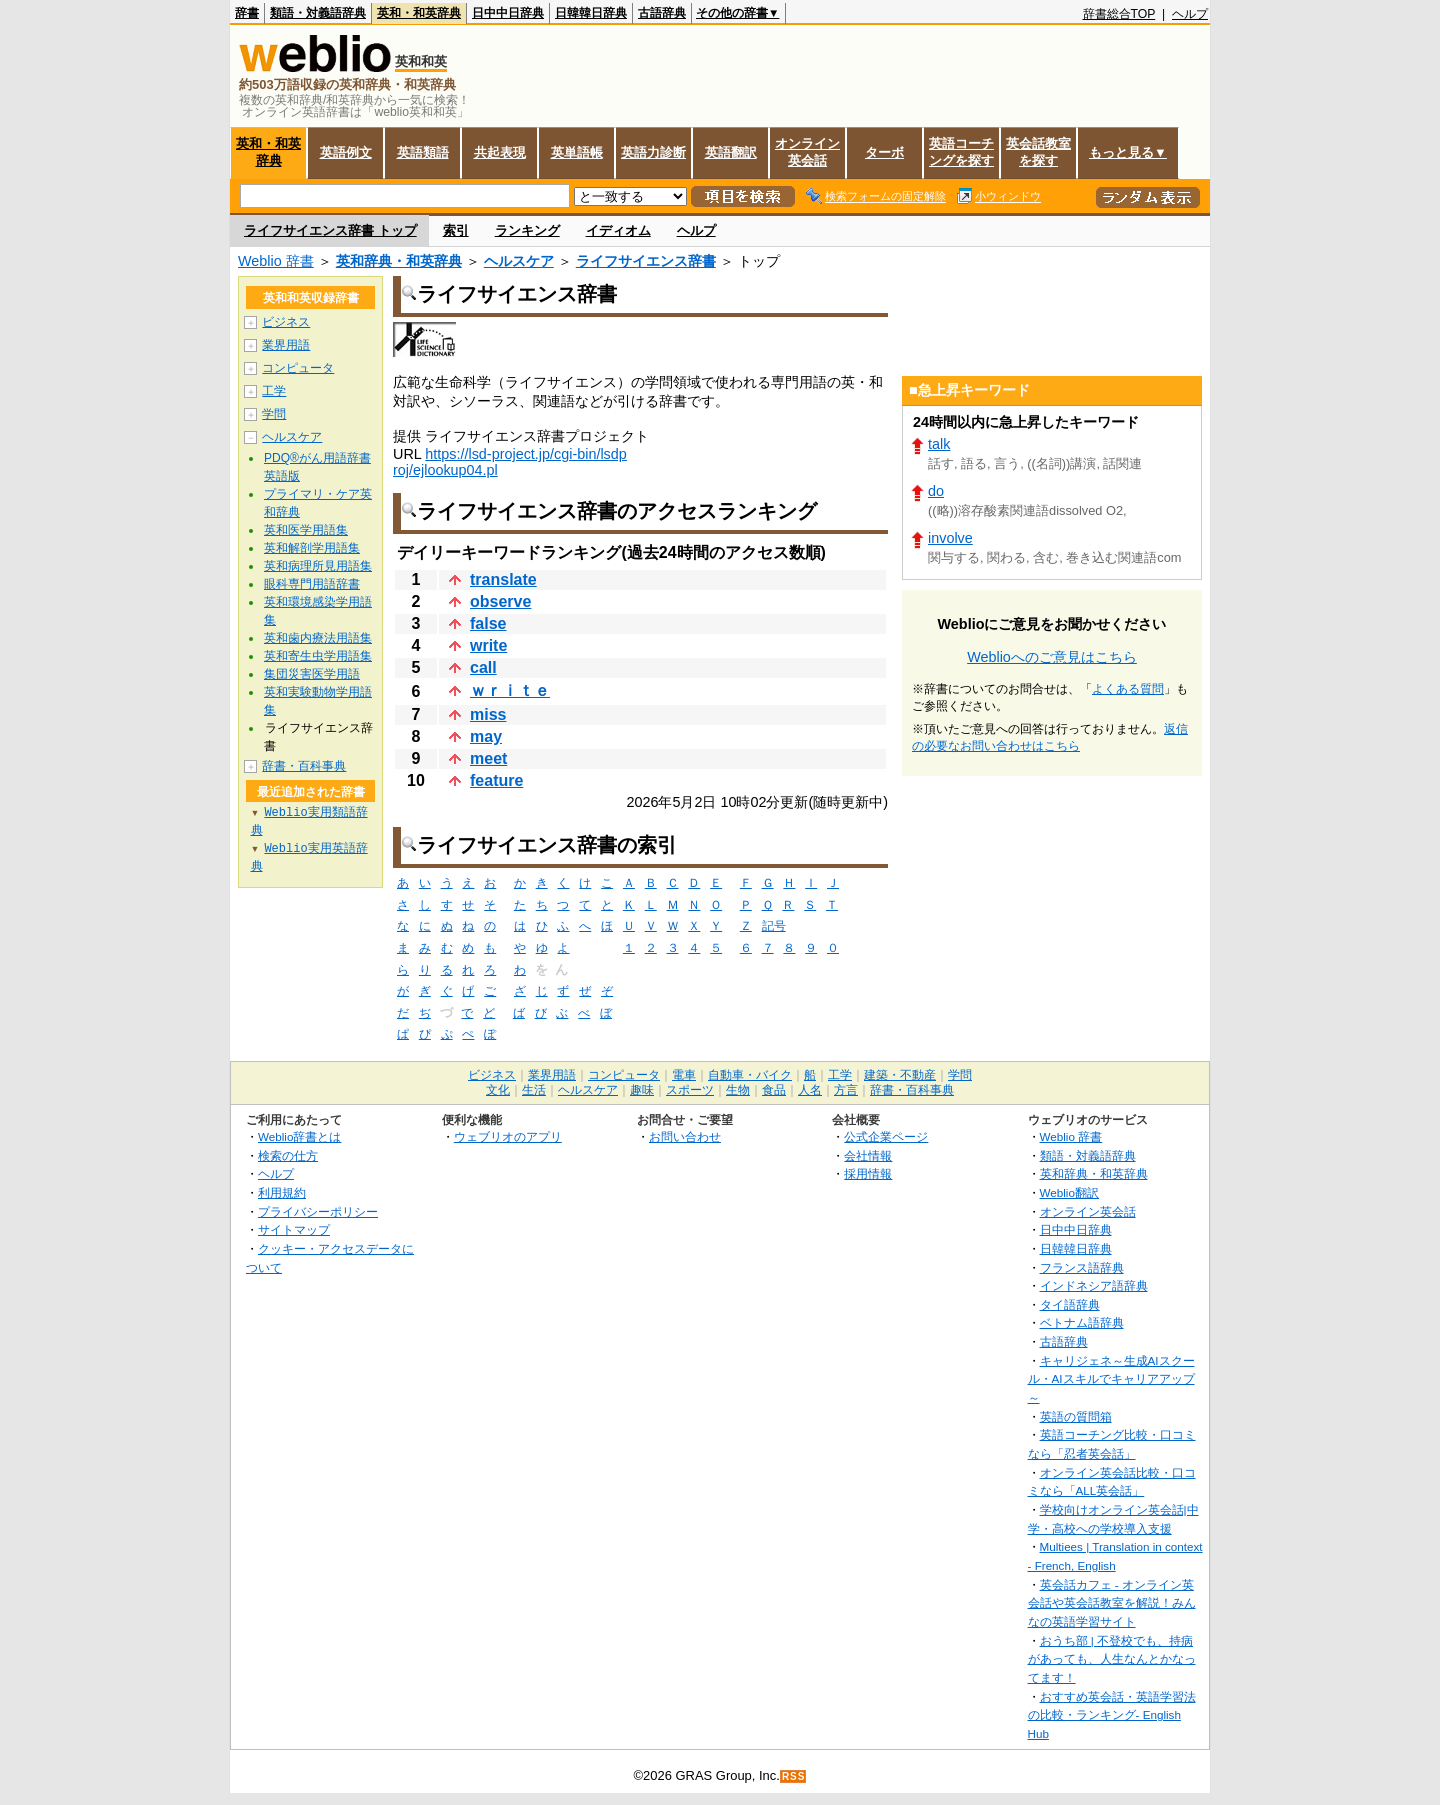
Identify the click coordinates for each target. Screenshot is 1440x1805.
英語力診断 (653, 152)
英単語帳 (577, 152)
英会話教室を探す (1038, 152)
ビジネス (286, 322)
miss (488, 714)
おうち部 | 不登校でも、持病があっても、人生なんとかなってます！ (1112, 1659)
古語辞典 (662, 13)
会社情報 (868, 1155)
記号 (774, 926)
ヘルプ (1190, 14)
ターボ (884, 152)
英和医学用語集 (306, 530)
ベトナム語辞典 (1082, 1322)
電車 (684, 1075)
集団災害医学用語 (312, 674)
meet (488, 758)
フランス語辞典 (1082, 1267)
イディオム (618, 230)
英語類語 (423, 152)
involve (950, 538)
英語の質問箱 (1076, 1416)
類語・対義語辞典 (318, 13)
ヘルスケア (519, 261)
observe (500, 601)
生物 (738, 1090)
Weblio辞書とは (299, 1136)
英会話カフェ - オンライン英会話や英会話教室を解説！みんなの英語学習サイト (1112, 1603)
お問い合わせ (685, 1136)
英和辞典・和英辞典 (399, 261)
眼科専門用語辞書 (312, 584)
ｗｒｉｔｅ (510, 690)
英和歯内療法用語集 (318, 638)
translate (503, 579)
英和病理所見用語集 (318, 566)
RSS (794, 1776)
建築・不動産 (900, 1075)
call (483, 667)
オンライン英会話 (807, 152)
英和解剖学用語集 (312, 548)
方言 (846, 1090)
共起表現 (500, 152)
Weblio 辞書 (276, 261)
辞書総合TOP (1119, 14)
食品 (774, 1090)
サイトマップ (294, 1229)
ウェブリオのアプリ (508, 1136)
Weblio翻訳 (1069, 1192)
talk (939, 444)
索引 (456, 230)
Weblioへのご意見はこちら (1052, 657)
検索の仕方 (288, 1155)
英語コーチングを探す (961, 152)
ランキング (527, 230)
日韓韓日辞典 (591, 13)
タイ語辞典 (1070, 1304)
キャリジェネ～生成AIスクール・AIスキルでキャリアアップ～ (1111, 1379)
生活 (534, 1090)
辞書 (247, 13)
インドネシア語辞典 (1094, 1285)
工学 (274, 391)
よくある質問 (1128, 689)
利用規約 (282, 1192)
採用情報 (868, 1173)
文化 (498, 1090)
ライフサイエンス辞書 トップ (330, 230)
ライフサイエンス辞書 (646, 261)
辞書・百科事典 (304, 766)
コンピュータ (298, 368)
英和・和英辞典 (419, 13)
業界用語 (286, 345)
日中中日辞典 (508, 13)
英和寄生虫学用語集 (318, 656)
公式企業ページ (886, 1136)
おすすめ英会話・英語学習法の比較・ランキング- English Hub (1112, 1715)
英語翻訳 (731, 152)
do (936, 491)
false (488, 623)
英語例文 (346, 152)
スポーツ (690, 1090)
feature (496, 780)
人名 (810, 1090)
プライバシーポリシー (318, 1211)
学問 (274, 414)
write (488, 645)
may (486, 736)
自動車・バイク (750, 1075)
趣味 (642, 1090)
